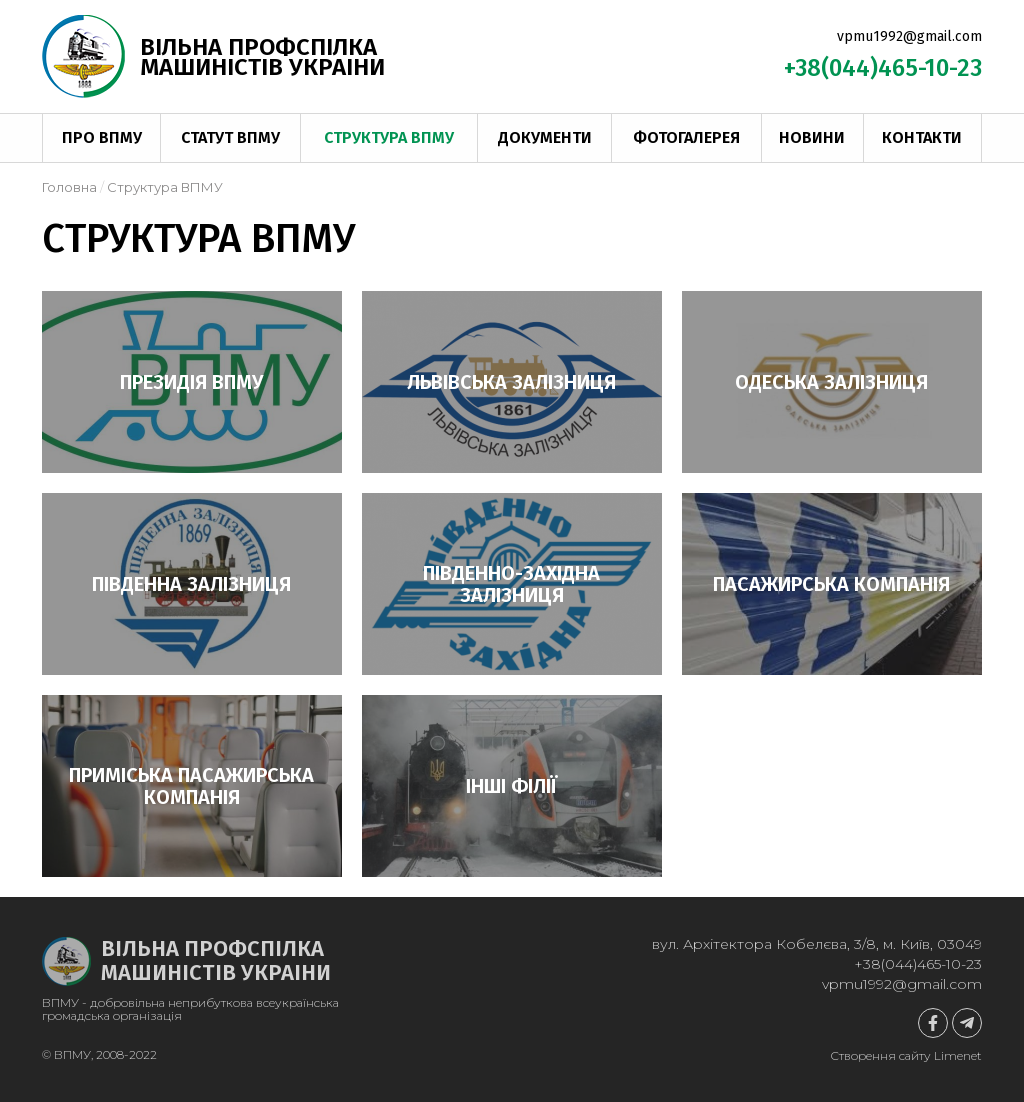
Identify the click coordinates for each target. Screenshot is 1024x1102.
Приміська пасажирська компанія (191, 786)
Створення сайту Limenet (906, 1055)
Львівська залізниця (511, 382)
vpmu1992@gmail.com (909, 36)
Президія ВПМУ (191, 382)
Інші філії (511, 786)
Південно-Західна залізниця (511, 584)
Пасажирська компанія (831, 584)
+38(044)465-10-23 (883, 68)
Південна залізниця (191, 584)
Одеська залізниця (831, 382)
